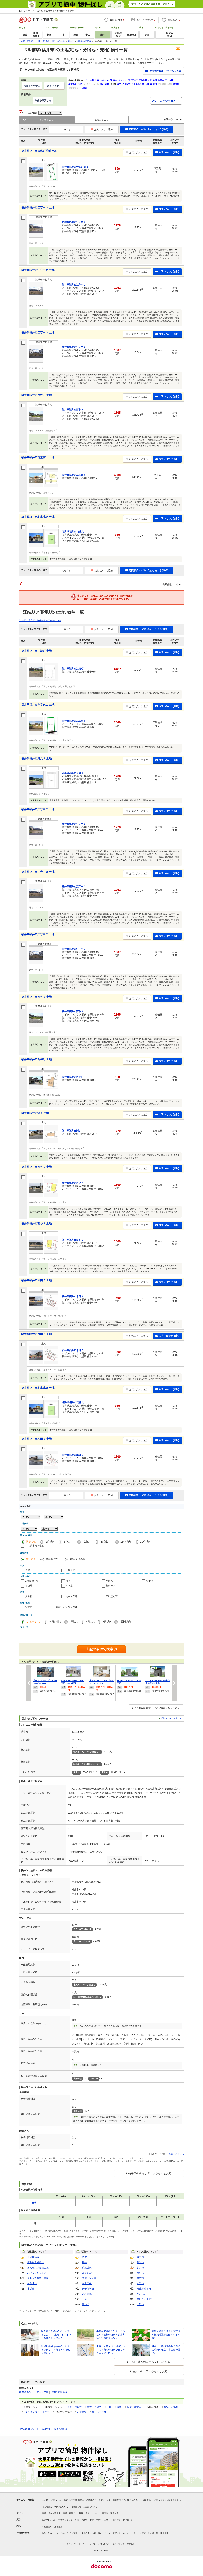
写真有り (30, 1607)
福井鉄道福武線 (35, 2262)
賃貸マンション (93, 2513)
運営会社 (131, 2544)
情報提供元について (29, 2428)
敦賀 (84, 2257)
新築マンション (49, 2520)
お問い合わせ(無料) (167, 152)
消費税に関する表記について (84, 2507)
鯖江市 (140, 2273)
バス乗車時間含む (34, 1545)
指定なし (31, 1541)
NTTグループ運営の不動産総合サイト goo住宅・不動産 (46, 10)
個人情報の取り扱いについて (55, 2507)
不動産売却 (47, 2527)
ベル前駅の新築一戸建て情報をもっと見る (156, 1707)
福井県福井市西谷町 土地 (36, 1059)
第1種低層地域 (59, 2392)
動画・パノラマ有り (66, 1607)
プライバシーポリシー (76, 2544)
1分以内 (50, 1541)
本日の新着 (55, 1621)
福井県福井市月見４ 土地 (36, 758)
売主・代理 (71, 1596)
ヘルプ (92, 2544)
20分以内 (145, 1541)
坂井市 (140, 2267)
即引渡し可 (112, 1596)
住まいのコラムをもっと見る (149, 2371)
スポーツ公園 (89, 2278)
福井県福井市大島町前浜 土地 (39, 150)
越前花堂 (87, 2273)
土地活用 (58, 2527)
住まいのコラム (130, 2533)
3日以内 (90, 1621)
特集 (44, 2533)
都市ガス (110, 1585)
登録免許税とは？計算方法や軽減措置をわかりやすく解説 (166, 2334)
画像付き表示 (101, 120)
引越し (51, 2533)
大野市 (140, 2304)
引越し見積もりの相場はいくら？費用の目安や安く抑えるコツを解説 (110, 2349)
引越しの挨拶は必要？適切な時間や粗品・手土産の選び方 (166, 2349)
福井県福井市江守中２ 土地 (37, 207)
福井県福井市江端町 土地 (36, 650)
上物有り (70, 1570)
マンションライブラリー (36, 2411)
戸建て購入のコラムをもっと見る (149, 2361)
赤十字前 (87, 2283)
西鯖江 (85, 2304)
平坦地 (28, 1585)
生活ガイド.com (176, 2154)
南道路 (109, 1580)
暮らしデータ (99, 2411)
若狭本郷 (87, 2294)
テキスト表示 (46, 120)
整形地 (149, 1580)
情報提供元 (147, 2500)
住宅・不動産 (171, 2407)
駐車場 (105, 2513)
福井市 (140, 2257)
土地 (109, 2407)
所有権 (28, 1596)
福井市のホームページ (171, 1718)
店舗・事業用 (134, 2407)
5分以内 (68, 1541)
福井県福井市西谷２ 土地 (36, 1166)
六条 (84, 2299)
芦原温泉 (87, 2267)
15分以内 (125, 1541)
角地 (68, 1580)
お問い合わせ (104, 2544)
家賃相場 (81, 2411)
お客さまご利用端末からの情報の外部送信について (87, 2500)
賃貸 (119, 2407)
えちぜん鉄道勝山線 (38, 2267)
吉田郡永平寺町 (145, 2299)
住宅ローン (128, 2520)
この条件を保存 (168, 101)
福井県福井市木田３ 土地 (36, 1280)
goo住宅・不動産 (25, 2499)
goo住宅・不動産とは (52, 2500)
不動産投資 (115, 2520)
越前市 (140, 2278)
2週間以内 (125, 1621)
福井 (84, 2262)
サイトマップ (118, 2544)
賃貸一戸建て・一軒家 (73, 2513)
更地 (27, 1570)
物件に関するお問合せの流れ (126, 2500)
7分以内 (86, 1541)
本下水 (69, 1585)
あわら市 (141, 2294)
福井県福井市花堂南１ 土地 (37, 457)
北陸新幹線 (33, 2257)
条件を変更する (43, 100)
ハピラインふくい (36, 2273)
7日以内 (107, 1621)
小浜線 (30, 2288)
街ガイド (117, 2533)
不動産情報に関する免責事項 (53, 2428)
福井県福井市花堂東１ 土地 (37, 704)
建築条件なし (53, 1559)
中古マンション (65, 2520)
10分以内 (106, 1541)
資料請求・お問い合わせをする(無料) (146, 129)
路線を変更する (32, 86)
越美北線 (32, 2283)
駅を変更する (54, 86)
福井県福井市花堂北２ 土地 (37, 516)
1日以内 (73, 1621)
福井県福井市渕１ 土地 (35, 1113)
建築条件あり (77, 1559)
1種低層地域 (31, 1580)
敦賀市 (140, 2262)
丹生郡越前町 (144, 2288)
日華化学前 (88, 2288)
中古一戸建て (94, 2407)
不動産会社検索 (89, 2533)
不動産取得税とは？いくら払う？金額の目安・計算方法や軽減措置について (110, 2334)
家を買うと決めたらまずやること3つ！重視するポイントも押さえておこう (56, 2334)
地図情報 (164, 2533)
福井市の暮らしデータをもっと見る (149, 2173)
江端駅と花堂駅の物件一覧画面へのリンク (40, 620)
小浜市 (140, 2283)
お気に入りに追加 (102, 129)
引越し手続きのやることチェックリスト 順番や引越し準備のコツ (55, 2349)
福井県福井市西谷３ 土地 (36, 395)
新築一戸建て (74, 2407)
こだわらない (33, 1621)
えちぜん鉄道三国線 (38, 2278)
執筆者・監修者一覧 (149, 2533)
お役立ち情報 (23, 2533)
